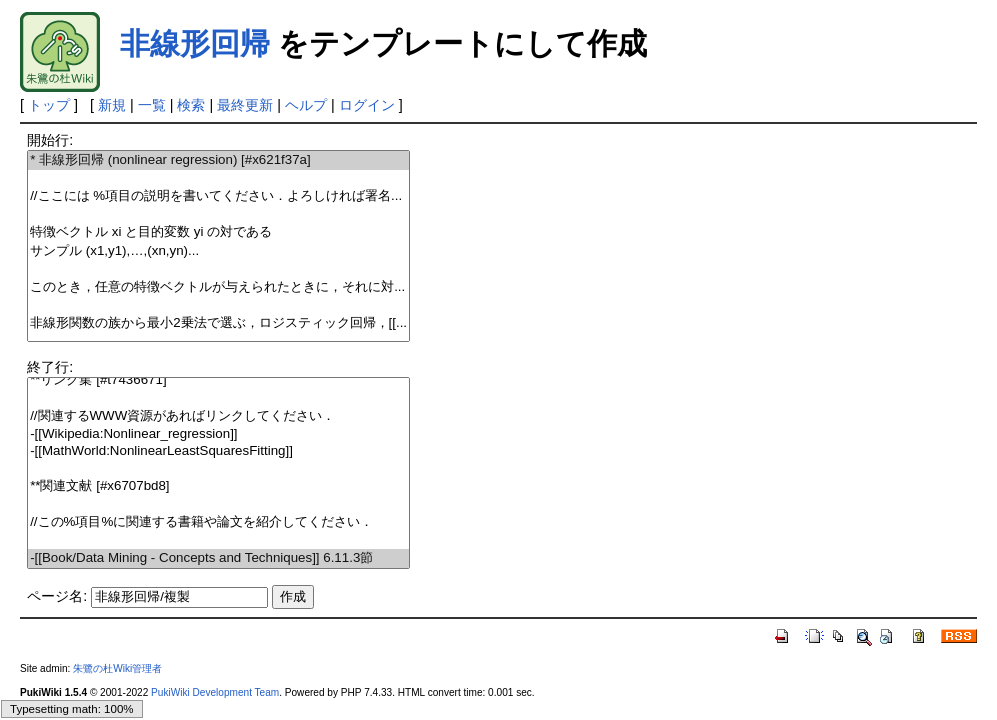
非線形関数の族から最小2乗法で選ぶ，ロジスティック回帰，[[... (218, 323)
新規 (112, 105)
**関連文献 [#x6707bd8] (218, 486)
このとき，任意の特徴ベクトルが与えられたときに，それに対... (218, 287)
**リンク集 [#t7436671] (218, 380)
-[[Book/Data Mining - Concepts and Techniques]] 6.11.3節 (218, 558)
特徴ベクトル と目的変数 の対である (218, 232)
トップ (49, 105)
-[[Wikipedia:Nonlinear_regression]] (218, 434)
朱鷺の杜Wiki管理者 (117, 668)
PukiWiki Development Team (215, 692)
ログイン (367, 105)
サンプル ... (218, 251)
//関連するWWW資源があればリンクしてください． (218, 416)
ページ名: (57, 596)
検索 (191, 105)
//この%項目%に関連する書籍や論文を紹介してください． (218, 522)
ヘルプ (306, 105)
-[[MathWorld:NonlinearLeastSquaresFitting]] (218, 451)
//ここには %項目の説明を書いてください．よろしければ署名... (218, 196)
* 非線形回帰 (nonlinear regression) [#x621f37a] (218, 160)
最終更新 (245, 105)
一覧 (152, 105)
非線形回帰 (195, 43)
